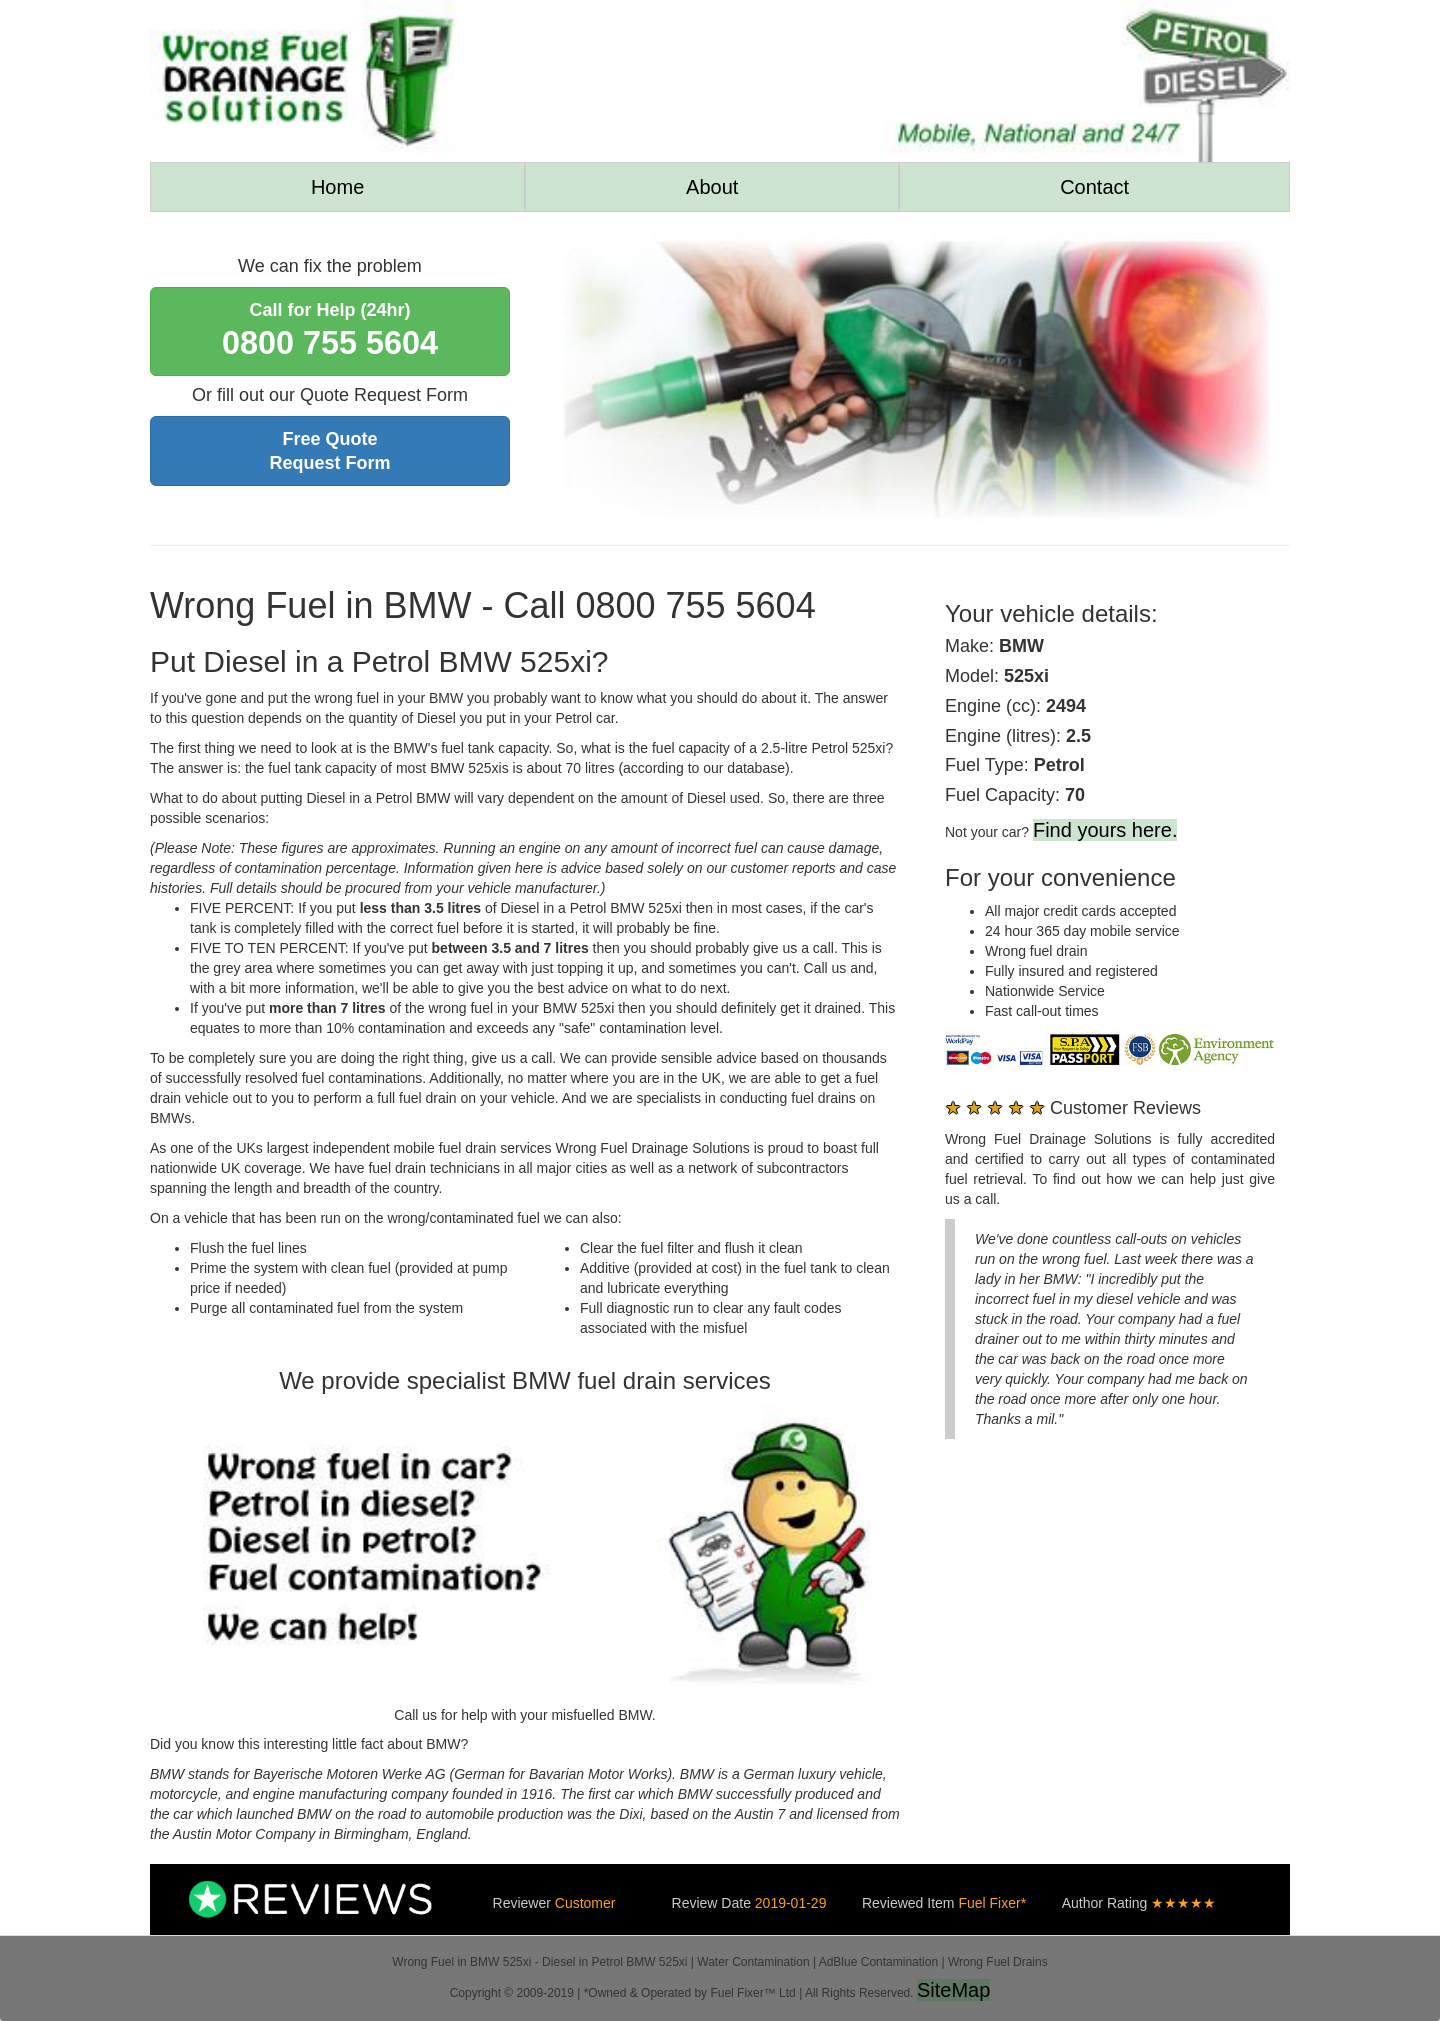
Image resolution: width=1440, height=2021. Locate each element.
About (712, 187)
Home (337, 187)
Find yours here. (1105, 830)
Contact (1094, 187)
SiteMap (953, 1990)
